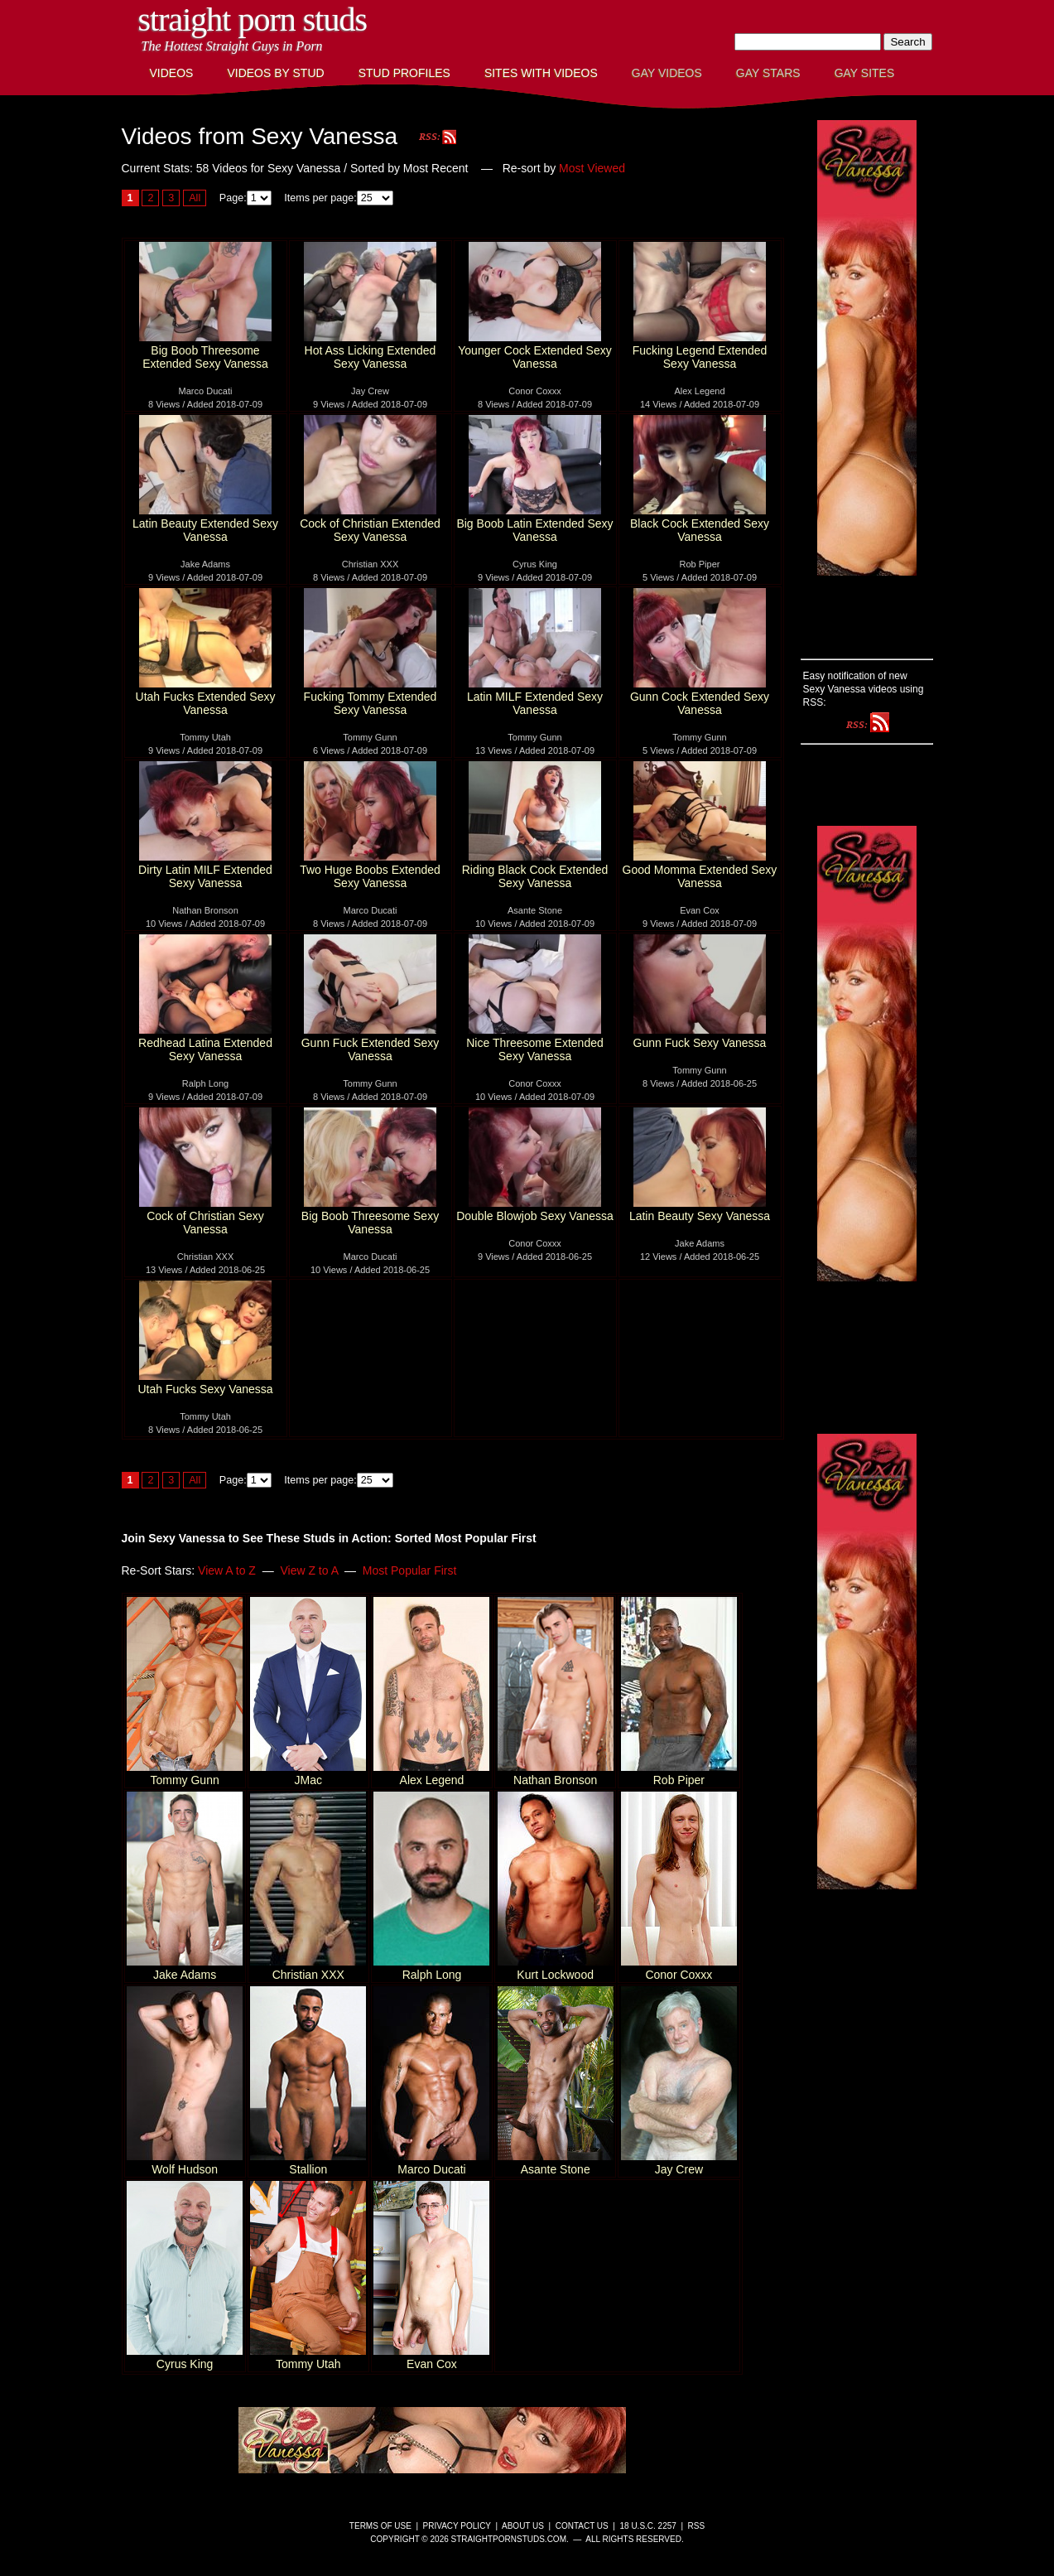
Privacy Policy (457, 2525)
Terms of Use (380, 2525)
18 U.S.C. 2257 (647, 2525)
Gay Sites (865, 73)
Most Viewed (592, 168)
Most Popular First (410, 1570)
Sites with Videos (541, 73)
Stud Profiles (404, 73)
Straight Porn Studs (253, 19)
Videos (172, 73)
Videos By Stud (275, 73)
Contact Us (582, 2525)
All (194, 198)
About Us (523, 2525)
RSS (696, 2525)
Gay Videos (667, 73)
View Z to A (309, 1570)
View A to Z (227, 1570)
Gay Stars (768, 73)
